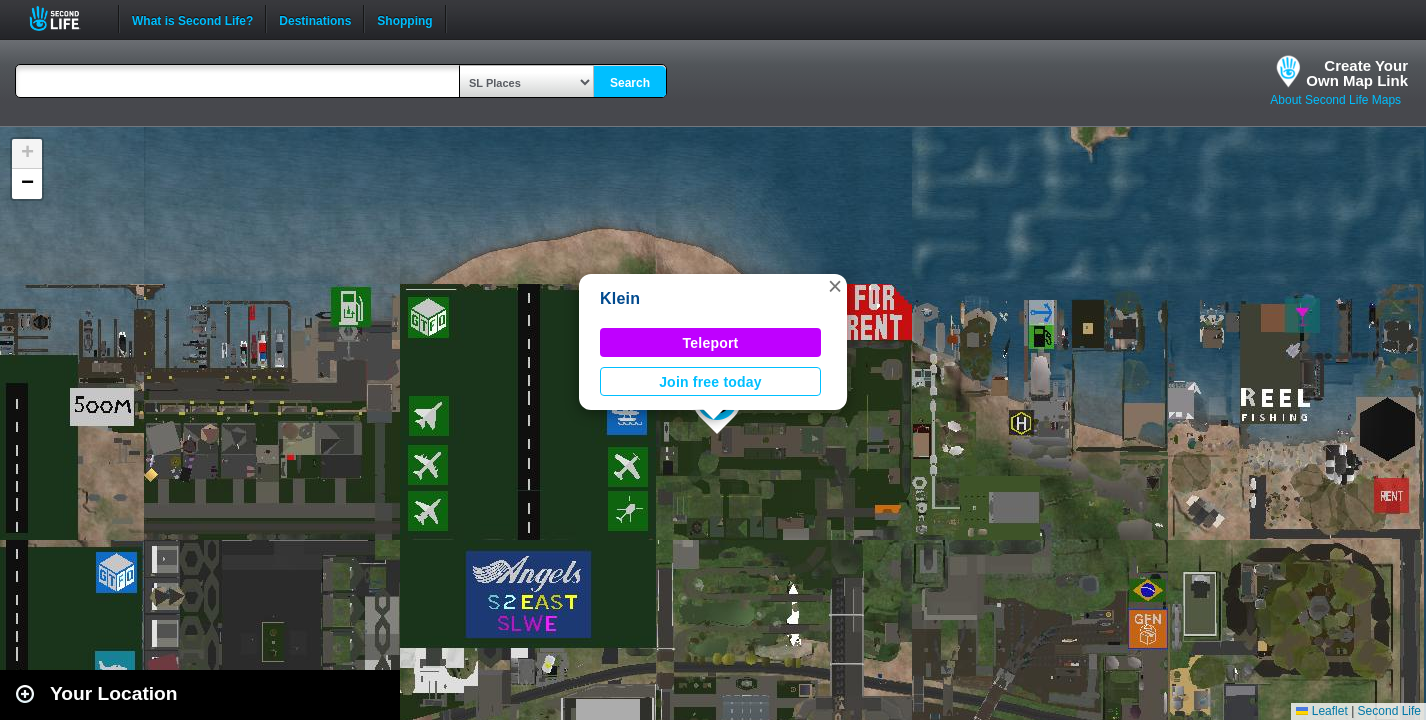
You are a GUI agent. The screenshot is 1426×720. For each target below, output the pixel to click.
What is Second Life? (192, 19)
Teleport (711, 343)
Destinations (315, 19)
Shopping (404, 19)
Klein (620, 298)
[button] (835, 286)
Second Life (65, 18)
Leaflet (1321, 711)
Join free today (710, 382)
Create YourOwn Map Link (1357, 73)
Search (630, 83)
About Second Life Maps (1335, 100)
